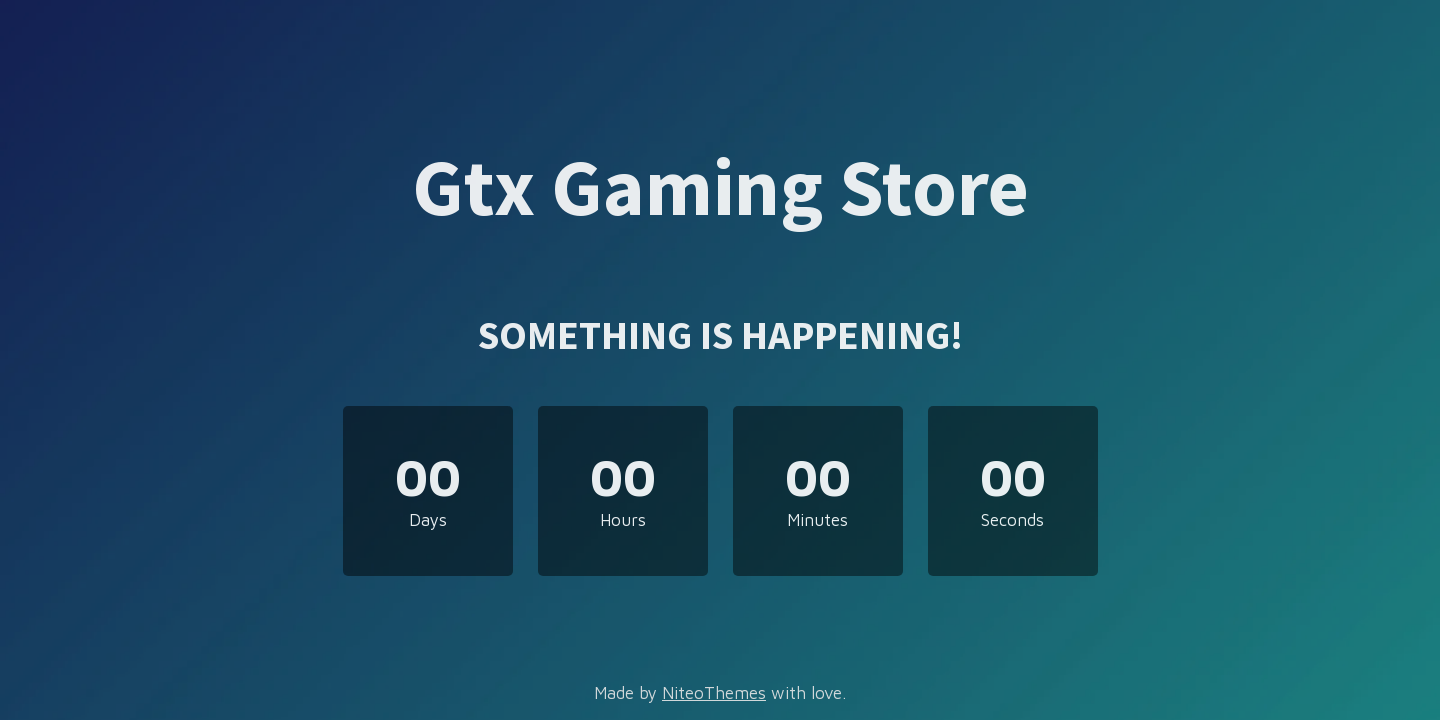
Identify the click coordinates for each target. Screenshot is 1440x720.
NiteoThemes (714, 693)
